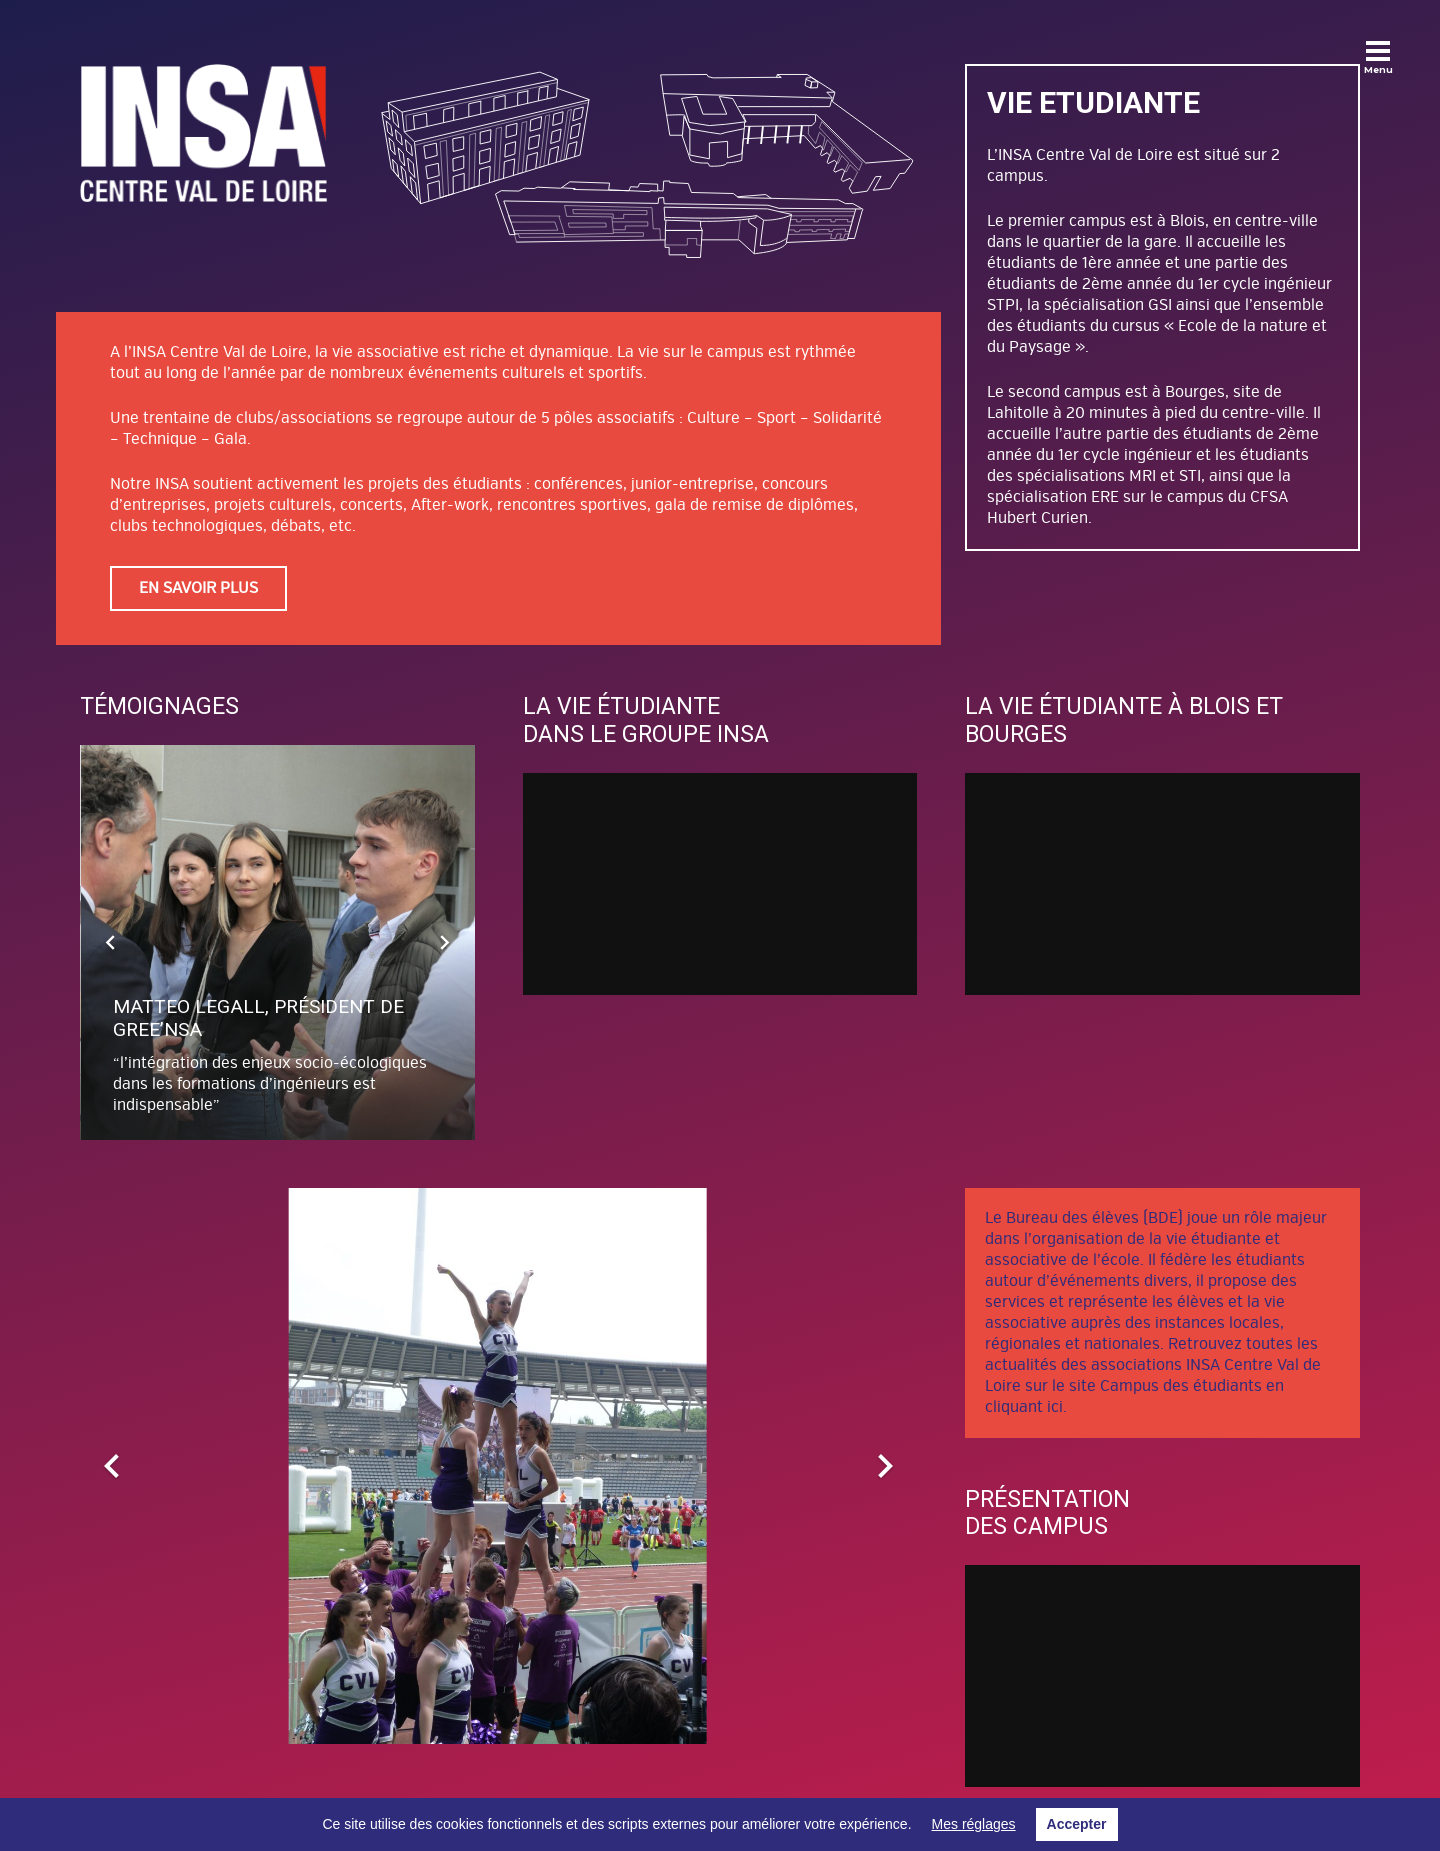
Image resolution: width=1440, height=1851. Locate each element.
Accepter (1077, 1824)
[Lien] (203, 133)
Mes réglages (974, 1824)
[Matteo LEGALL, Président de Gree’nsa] (278, 942)
